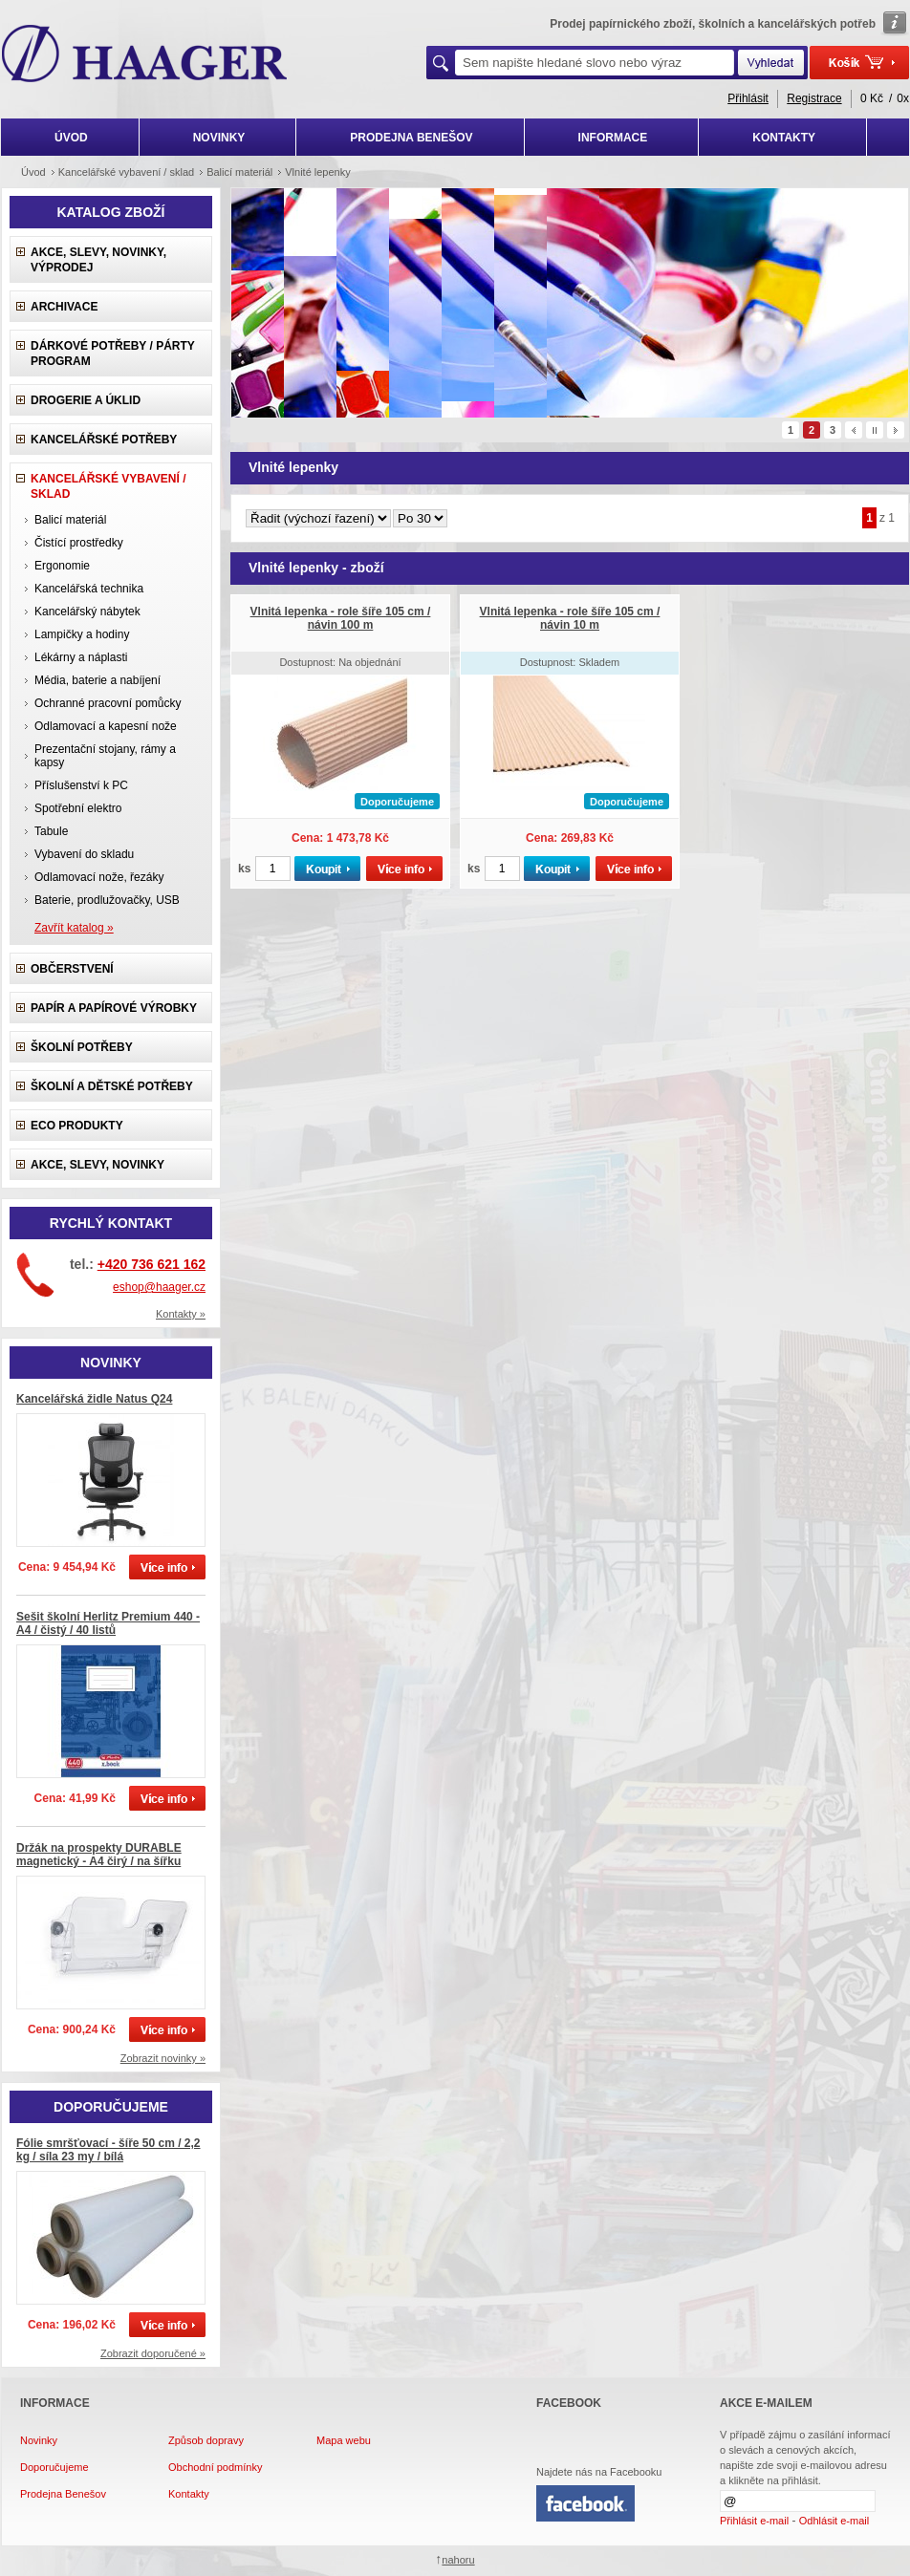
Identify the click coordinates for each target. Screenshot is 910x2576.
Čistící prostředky (78, 542)
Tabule (51, 831)
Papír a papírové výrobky (114, 1008)
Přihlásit (748, 98)
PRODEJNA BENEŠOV (411, 137)
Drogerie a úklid (86, 400)
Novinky (38, 2440)
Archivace (64, 306)
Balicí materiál (70, 519)
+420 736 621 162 (152, 1264)
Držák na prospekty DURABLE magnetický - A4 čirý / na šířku (99, 1854)
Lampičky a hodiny (81, 634)
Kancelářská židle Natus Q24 (94, 1399)
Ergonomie (62, 565)
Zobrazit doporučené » (153, 2353)
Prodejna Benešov (63, 2494)
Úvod (33, 172)
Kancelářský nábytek (87, 611)
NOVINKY (219, 137)
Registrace (814, 98)
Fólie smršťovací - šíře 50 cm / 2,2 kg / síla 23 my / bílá (108, 2149)
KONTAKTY (783, 137)
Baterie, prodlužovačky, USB (107, 900)
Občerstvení (72, 969)
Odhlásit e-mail (834, 2520)
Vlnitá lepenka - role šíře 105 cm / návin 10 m (570, 618)
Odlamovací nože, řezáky (98, 877)
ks (244, 868)
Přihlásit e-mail (754, 2520)
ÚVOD (71, 137)
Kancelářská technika (88, 588)
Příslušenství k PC (81, 785)
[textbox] (594, 62)
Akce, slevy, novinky (97, 1164)
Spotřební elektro (77, 808)
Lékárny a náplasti (80, 657)
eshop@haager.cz (159, 1287)
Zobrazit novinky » (163, 2058)
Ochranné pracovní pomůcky (107, 703)
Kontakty (188, 2494)
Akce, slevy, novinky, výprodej (98, 260)
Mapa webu (343, 2440)
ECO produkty (77, 1125)
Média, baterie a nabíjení (97, 680)
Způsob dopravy (206, 2440)
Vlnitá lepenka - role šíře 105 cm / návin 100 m (340, 618)
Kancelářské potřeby (104, 439)
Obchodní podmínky (215, 2467)
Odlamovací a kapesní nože (105, 726)
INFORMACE (613, 137)
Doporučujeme (54, 2467)
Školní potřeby (82, 1047)
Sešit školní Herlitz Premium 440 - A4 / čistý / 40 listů (108, 1623)
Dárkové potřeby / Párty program (113, 353)
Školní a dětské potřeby (112, 1086)
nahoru (458, 2559)
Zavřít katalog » (74, 927)
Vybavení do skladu (84, 854)
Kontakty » (181, 1314)
